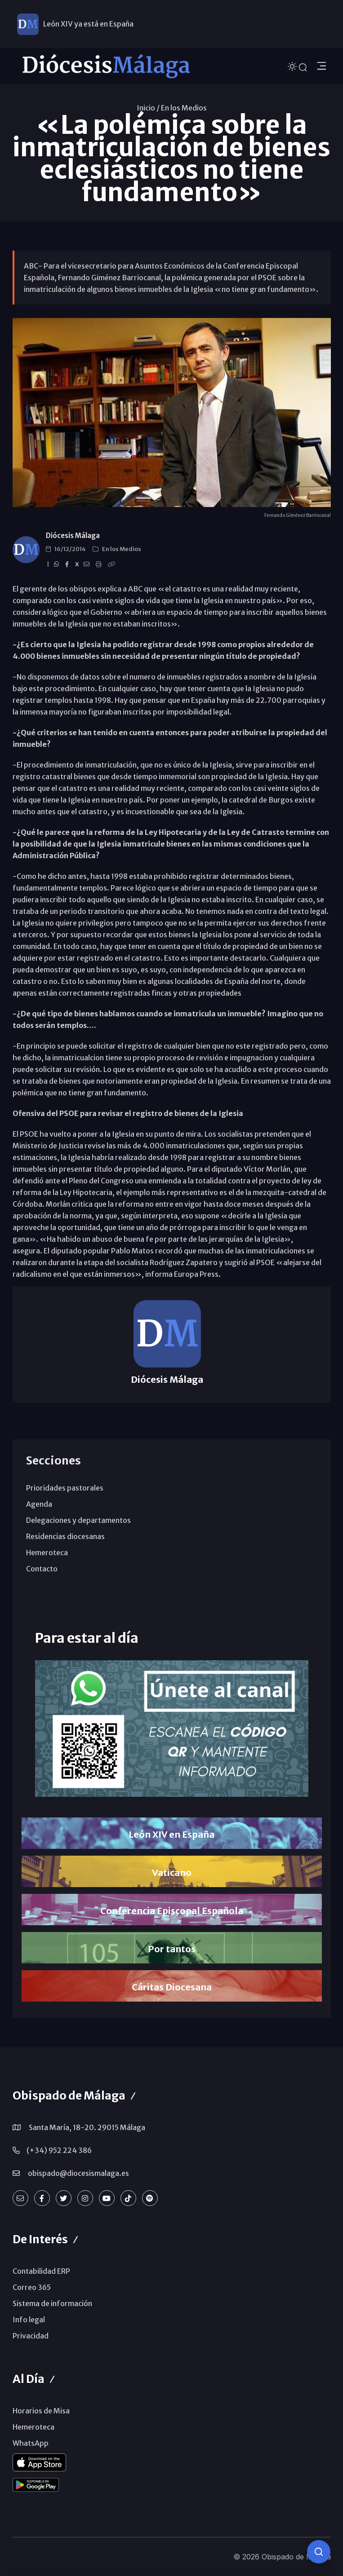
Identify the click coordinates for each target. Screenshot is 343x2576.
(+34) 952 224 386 (59, 2150)
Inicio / (148, 107)
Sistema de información (52, 2303)
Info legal (29, 2319)
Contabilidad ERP (41, 2271)
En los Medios (184, 107)
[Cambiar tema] (293, 65)
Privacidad (31, 2335)
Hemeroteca (47, 1552)
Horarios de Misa (41, 2410)
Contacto (42, 1568)
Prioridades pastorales (64, 1487)
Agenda (39, 1504)
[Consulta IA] (318, 2551)
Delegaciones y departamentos (78, 1520)
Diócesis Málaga (73, 535)
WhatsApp (31, 2443)
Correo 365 (32, 2287)
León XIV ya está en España (88, 23)
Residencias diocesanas (65, 1536)
